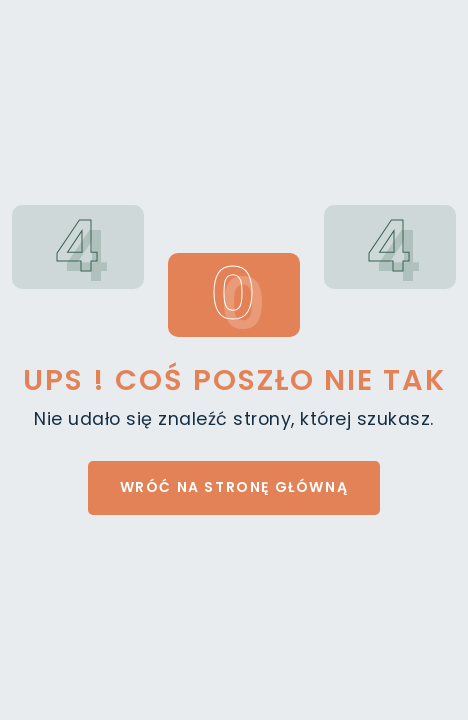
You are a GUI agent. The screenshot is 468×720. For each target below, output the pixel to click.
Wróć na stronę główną (234, 487)
